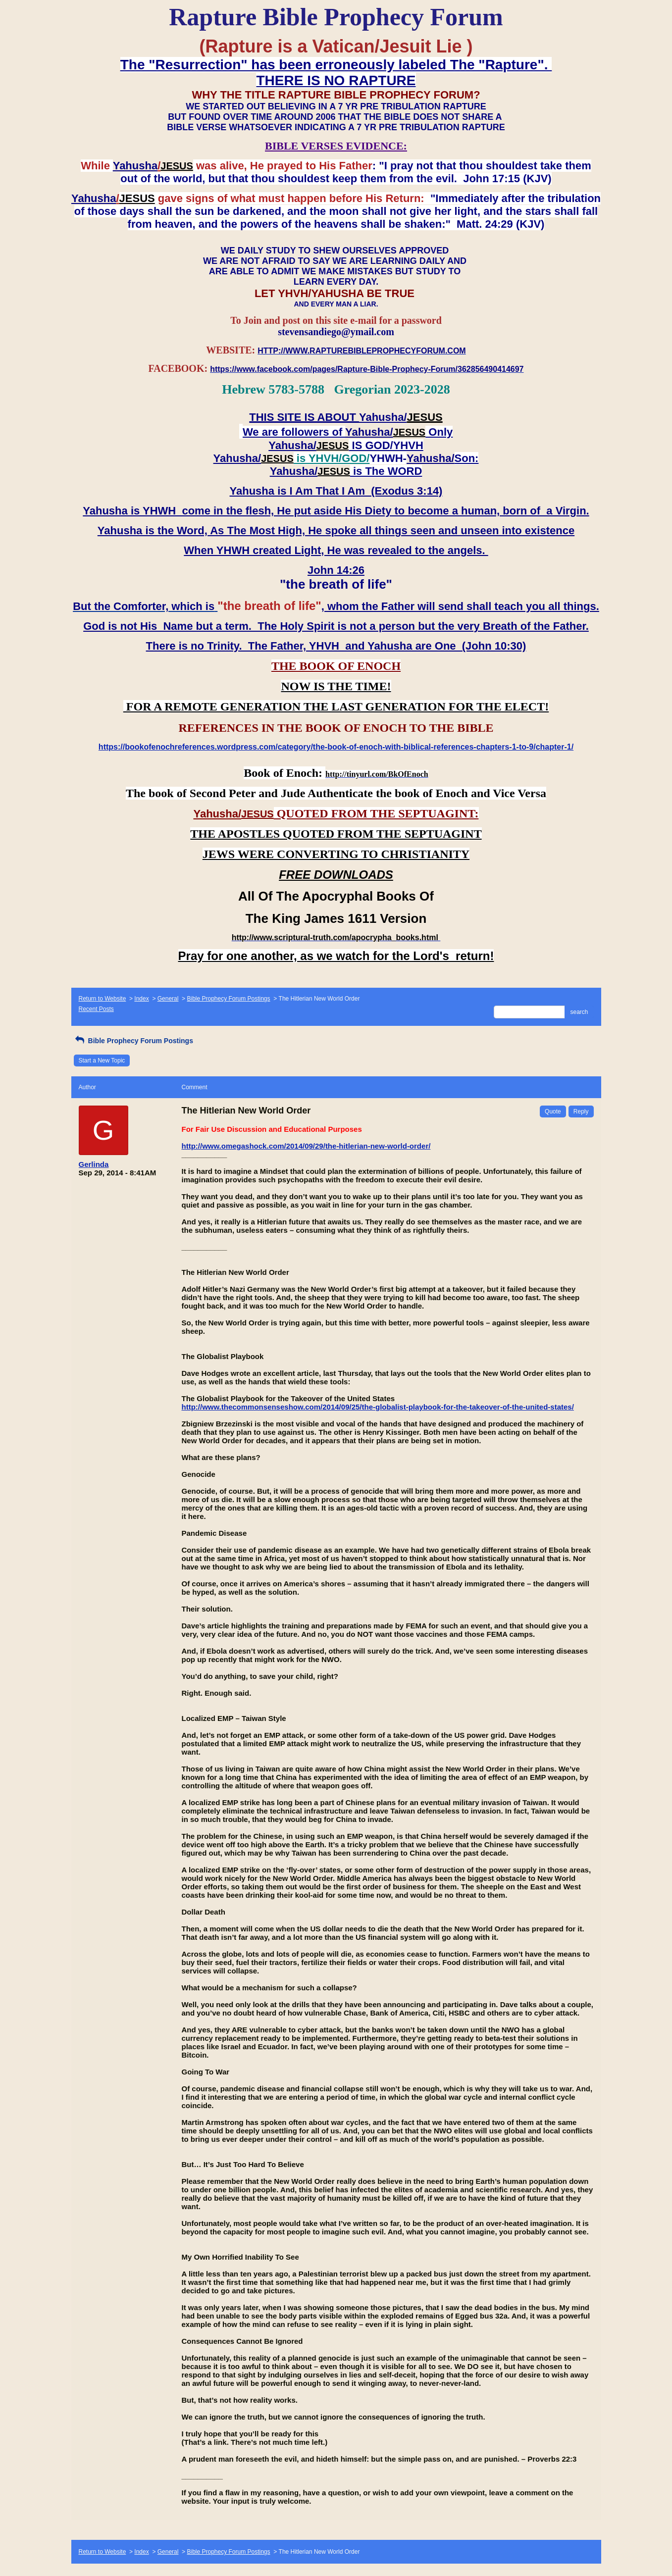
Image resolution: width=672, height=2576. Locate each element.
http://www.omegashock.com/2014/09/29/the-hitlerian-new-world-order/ (306, 1146)
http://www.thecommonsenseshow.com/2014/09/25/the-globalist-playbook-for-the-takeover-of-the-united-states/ (378, 1407)
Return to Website (102, 998)
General (168, 998)
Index (141, 998)
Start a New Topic (102, 1060)
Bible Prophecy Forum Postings (228, 998)
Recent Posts (96, 1009)
